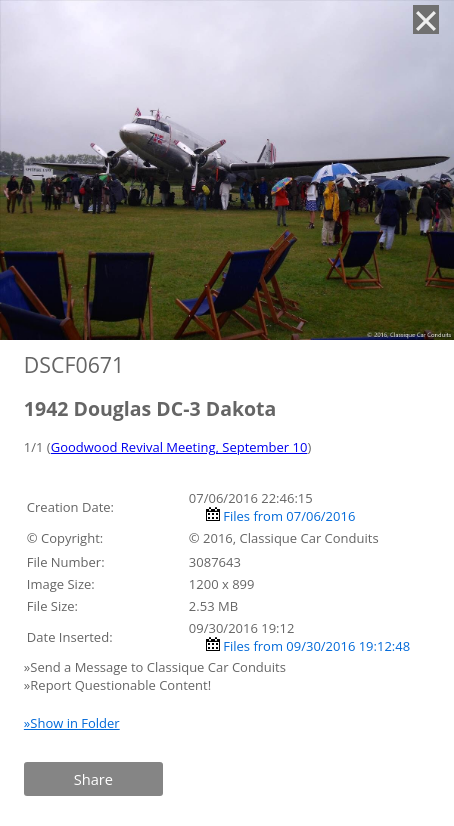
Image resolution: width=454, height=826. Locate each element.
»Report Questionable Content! (117, 685)
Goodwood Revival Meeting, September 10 (179, 447)
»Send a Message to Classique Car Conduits (156, 667)
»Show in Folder (72, 723)
